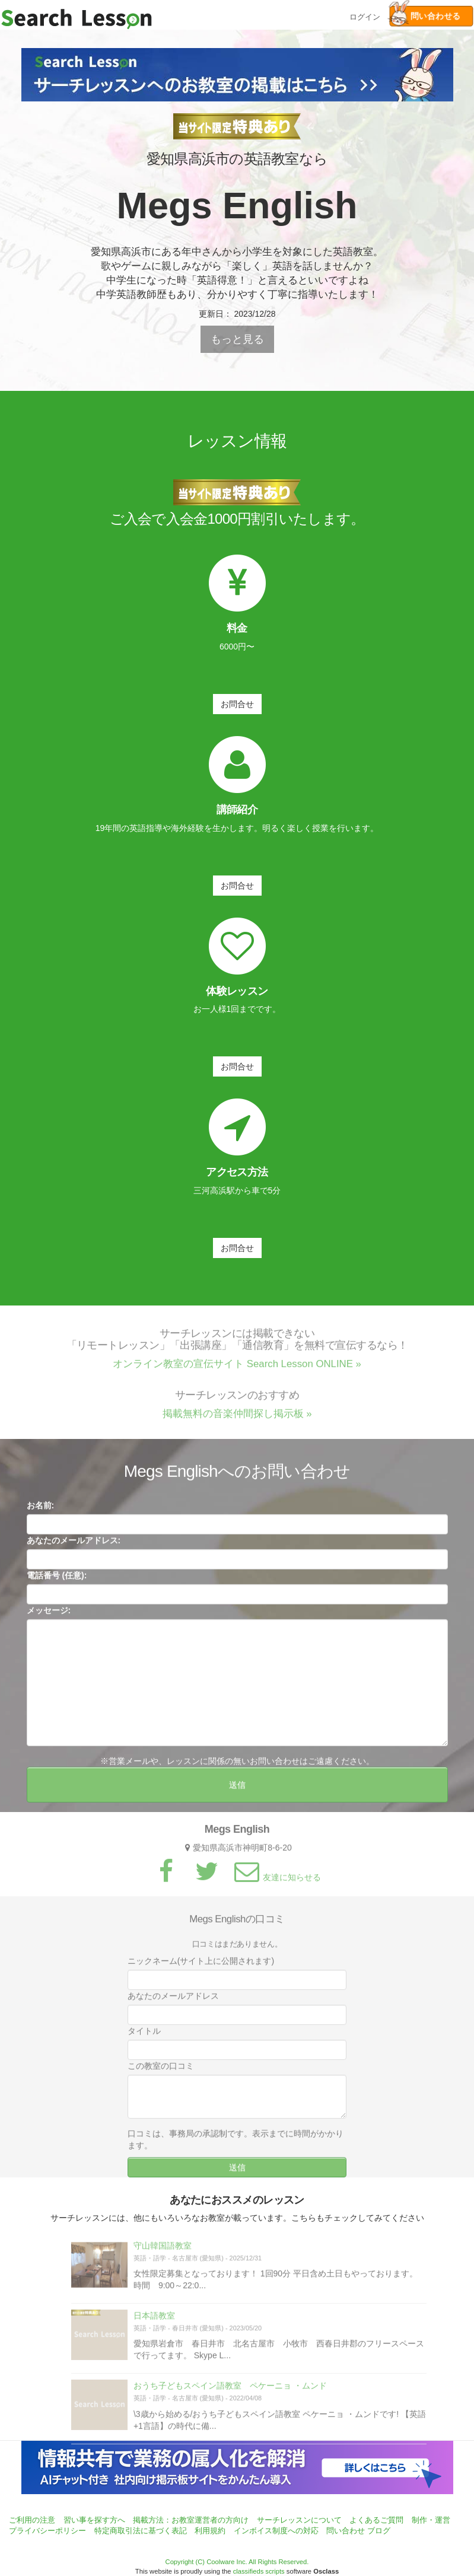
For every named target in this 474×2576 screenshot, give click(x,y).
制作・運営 (431, 2519)
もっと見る (237, 339)
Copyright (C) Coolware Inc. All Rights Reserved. (237, 2561)
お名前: (41, 1512)
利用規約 (210, 2530)
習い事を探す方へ (94, 2519)
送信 (237, 1792)
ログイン (364, 15)
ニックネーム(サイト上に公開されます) (201, 1968)
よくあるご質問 (376, 2519)
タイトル (144, 2038)
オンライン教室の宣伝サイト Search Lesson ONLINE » (237, 1371)
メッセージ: (49, 1617)
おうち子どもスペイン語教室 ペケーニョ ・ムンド (230, 2393)
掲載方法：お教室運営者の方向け (191, 2519)
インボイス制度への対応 (276, 2530)
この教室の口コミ (161, 2073)
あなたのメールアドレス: (74, 1547)
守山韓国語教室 (162, 2252)
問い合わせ (345, 2530)
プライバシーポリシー (47, 2530)
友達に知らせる (276, 1884)
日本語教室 (154, 2322)
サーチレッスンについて (299, 2519)
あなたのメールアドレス (173, 2003)
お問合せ (237, 704)
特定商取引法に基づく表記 (140, 2530)
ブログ (378, 2530)
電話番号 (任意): (57, 1582)
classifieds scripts (259, 2571)
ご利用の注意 (32, 2519)
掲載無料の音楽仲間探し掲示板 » (237, 1420)
